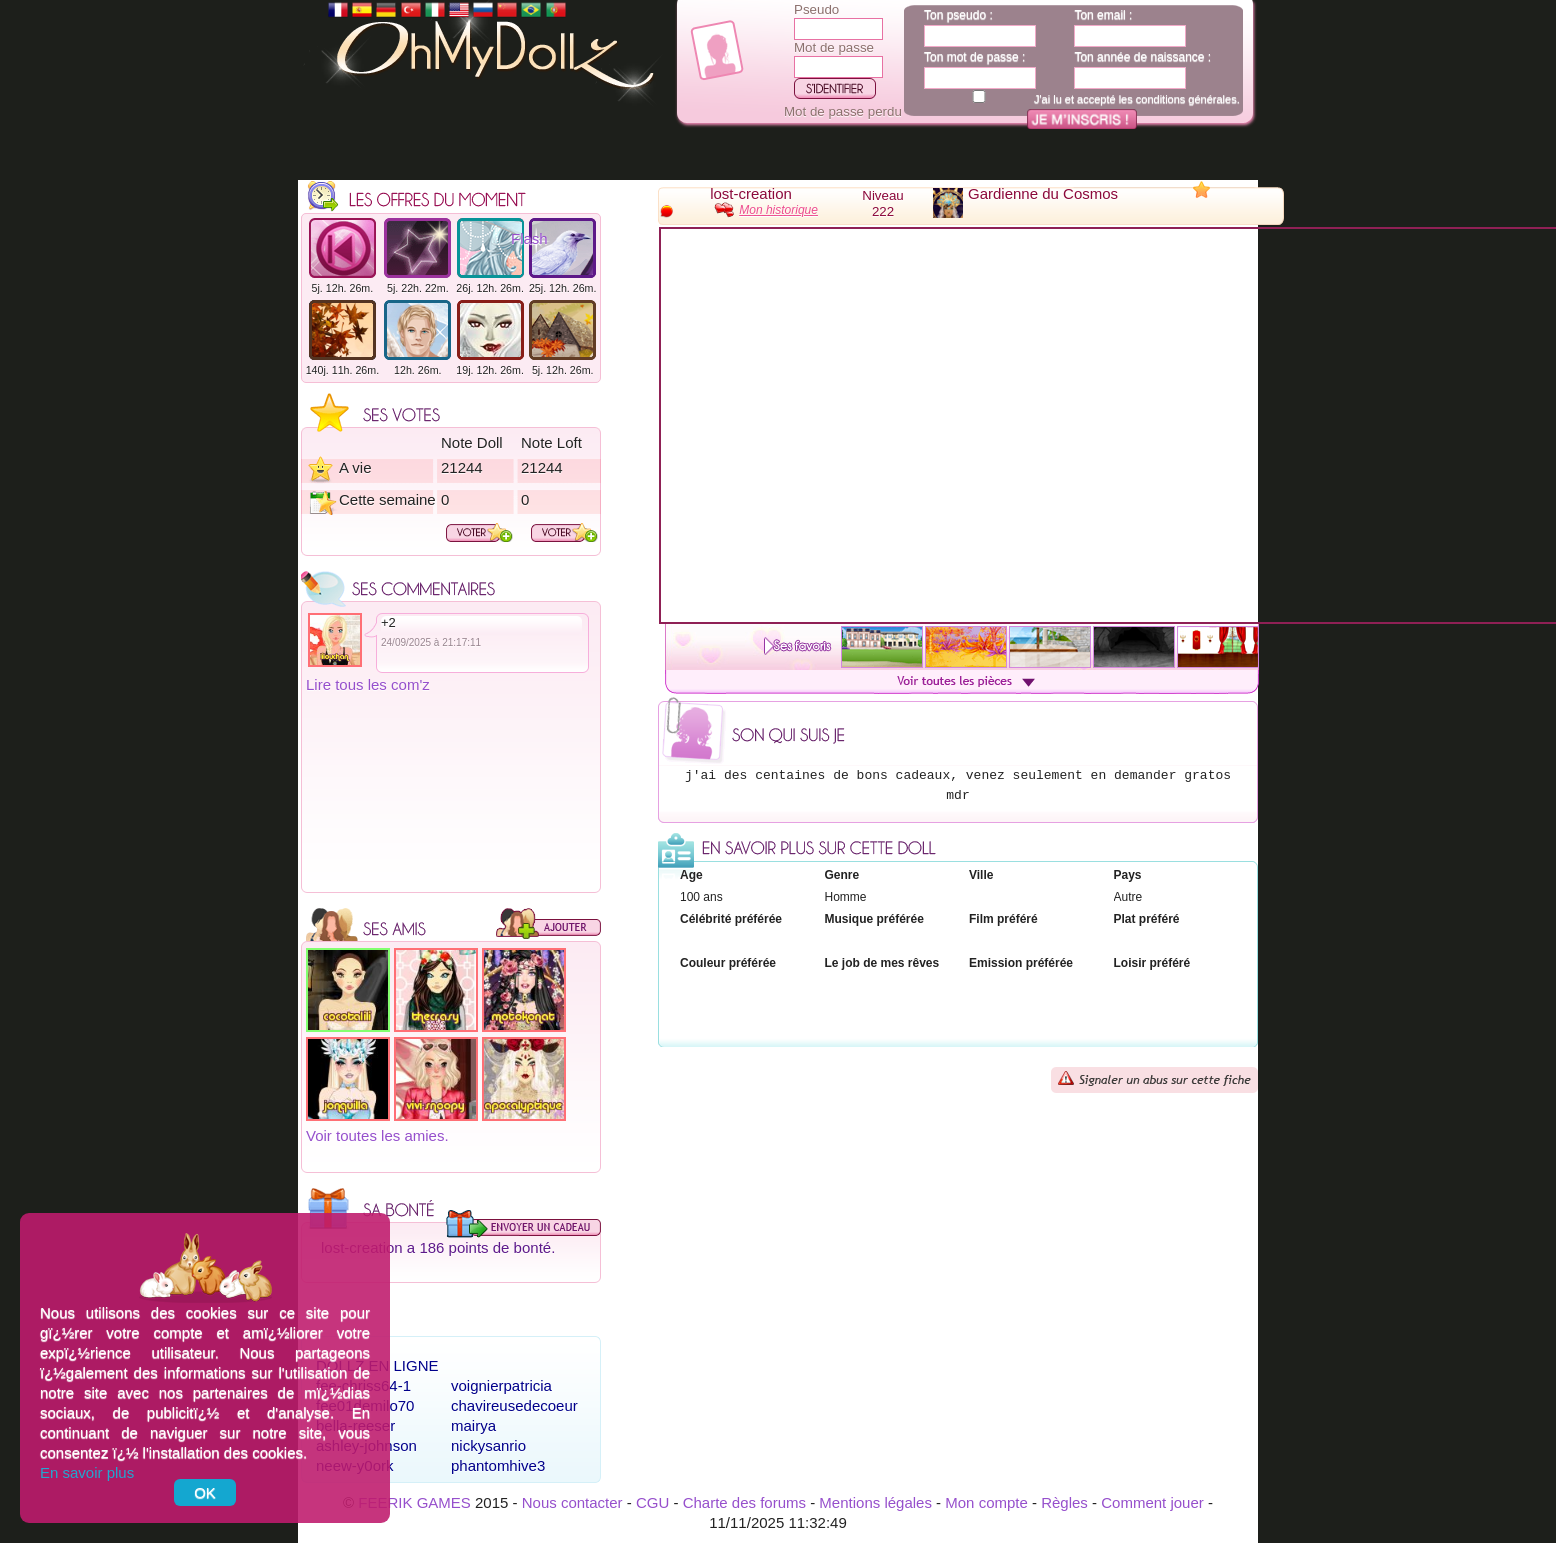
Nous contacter (572, 1502)
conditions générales (1186, 99)
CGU (652, 1502)
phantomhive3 (498, 1465)
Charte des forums (744, 1502)
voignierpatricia (501, 1385)
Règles (1064, 1502)
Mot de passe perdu (843, 111)
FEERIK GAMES (414, 1502)
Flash (529, 238)
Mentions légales (875, 1502)
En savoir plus (87, 1472)
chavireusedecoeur (514, 1405)
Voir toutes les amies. (377, 1135)
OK (205, 1492)
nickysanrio (488, 1445)
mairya (473, 1425)
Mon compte (986, 1502)
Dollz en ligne (377, 1365)
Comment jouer (1152, 1502)
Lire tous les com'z (368, 684)
